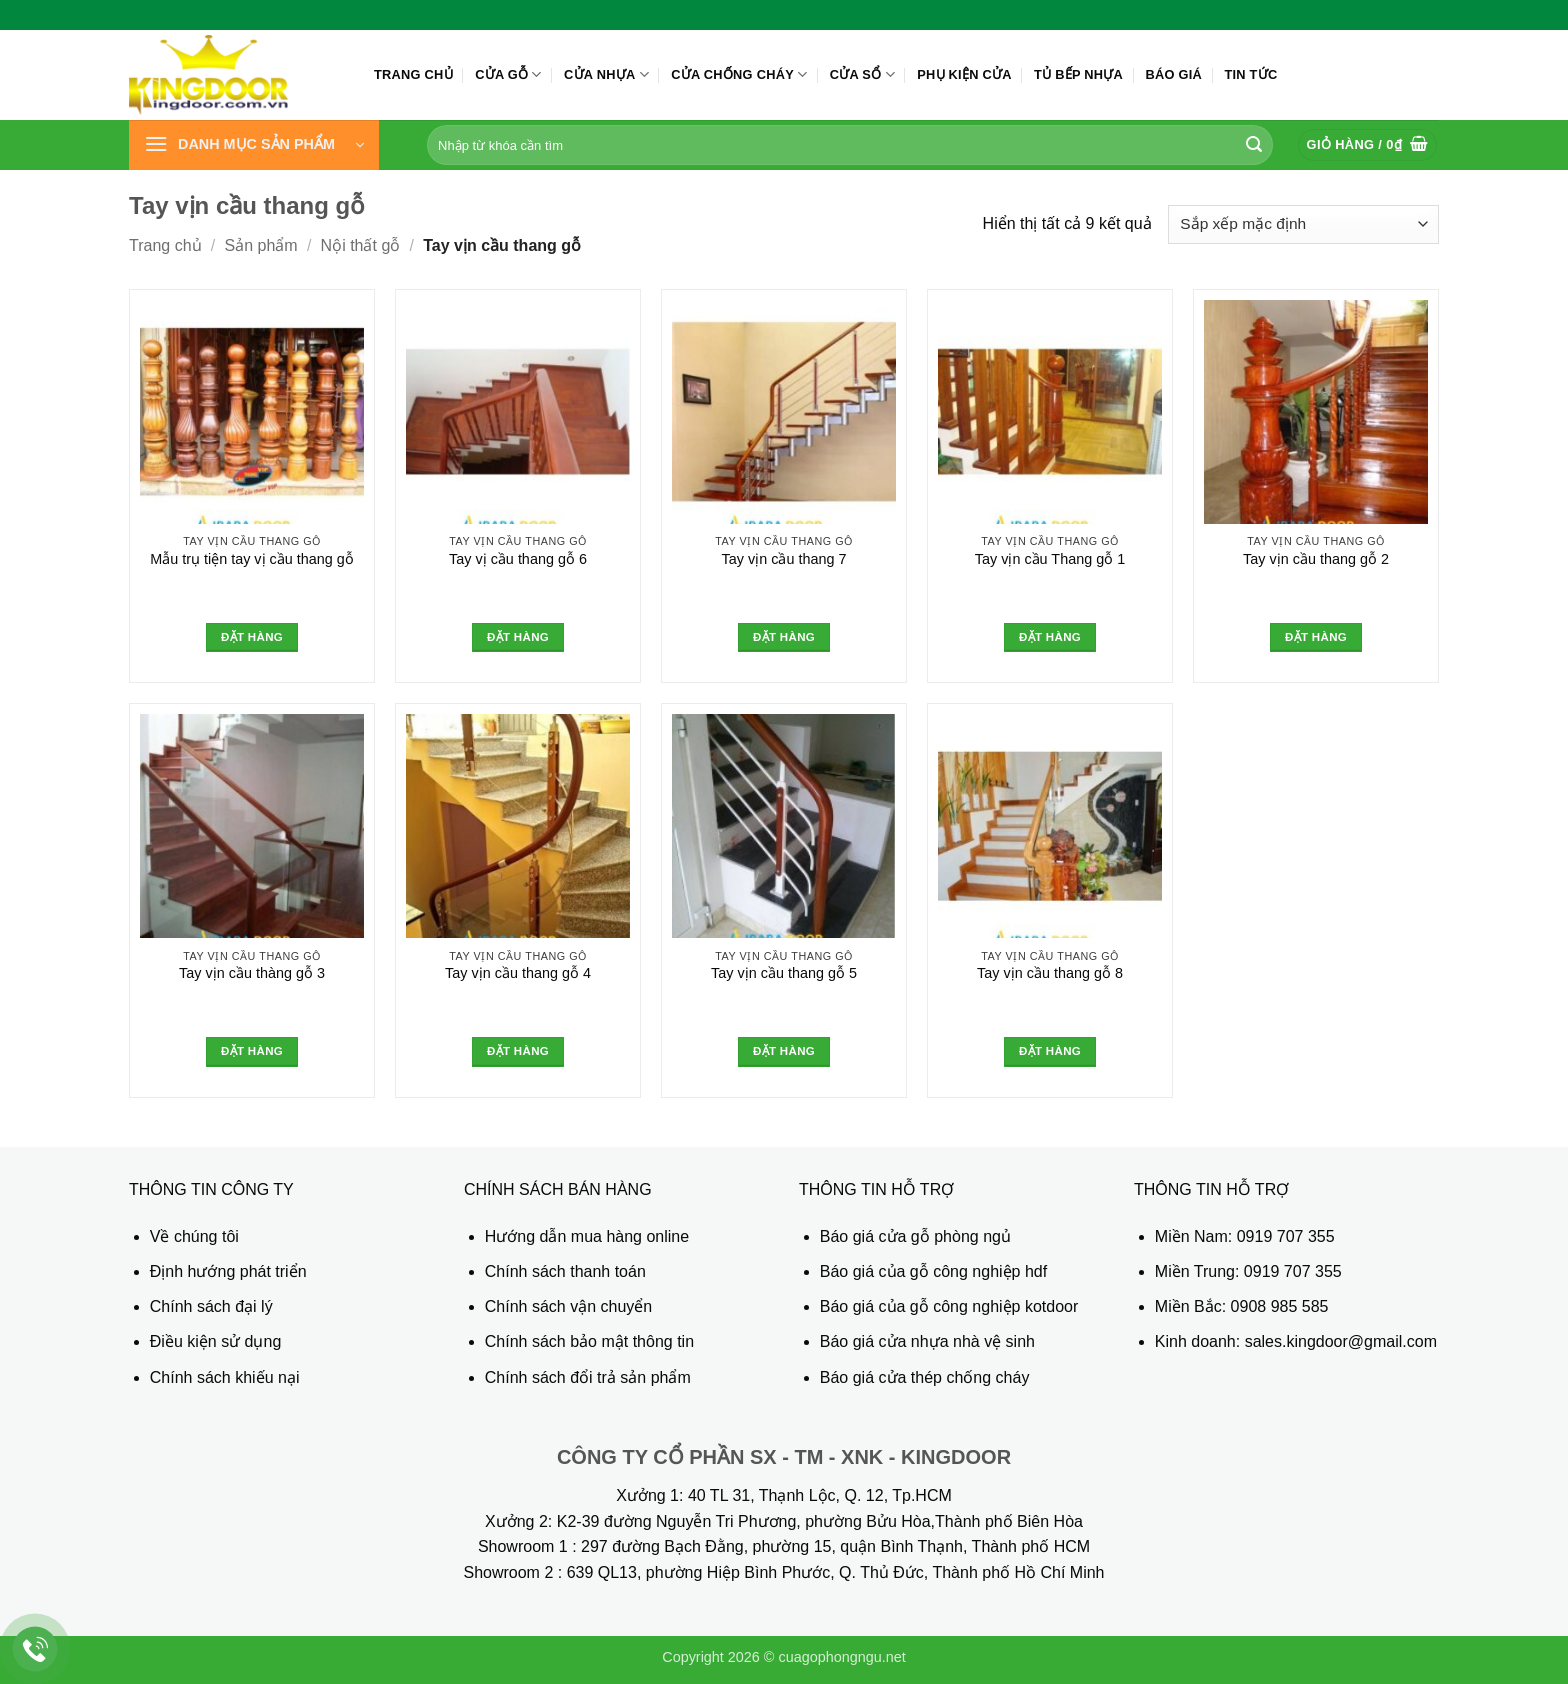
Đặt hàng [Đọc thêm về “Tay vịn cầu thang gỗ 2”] (1316, 637)
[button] (254, 145)
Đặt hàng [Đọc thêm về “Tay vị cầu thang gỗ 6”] (518, 637)
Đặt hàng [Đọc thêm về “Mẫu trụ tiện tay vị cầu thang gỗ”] (252, 637)
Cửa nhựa (606, 74)
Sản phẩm (261, 245)
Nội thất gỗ (361, 245)
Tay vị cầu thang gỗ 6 (518, 559)
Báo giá (1173, 74)
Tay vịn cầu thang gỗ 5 (784, 973)
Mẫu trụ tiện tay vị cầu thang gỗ (252, 559)
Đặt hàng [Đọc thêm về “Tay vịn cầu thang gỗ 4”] (518, 1051)
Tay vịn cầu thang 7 (784, 559)
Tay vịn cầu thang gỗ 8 (1050, 973)
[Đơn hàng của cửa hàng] (1303, 224)
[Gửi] (1254, 145)
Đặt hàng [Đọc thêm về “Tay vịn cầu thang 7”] (784, 637)
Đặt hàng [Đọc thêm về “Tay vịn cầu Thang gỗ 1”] (1050, 637)
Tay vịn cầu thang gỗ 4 (518, 973)
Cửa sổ (862, 74)
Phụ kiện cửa (964, 74)
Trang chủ (413, 74)
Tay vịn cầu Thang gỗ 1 (1050, 559)
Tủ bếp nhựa (1078, 74)
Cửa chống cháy (739, 74)
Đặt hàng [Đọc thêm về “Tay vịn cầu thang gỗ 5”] (784, 1051)
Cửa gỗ (508, 74)
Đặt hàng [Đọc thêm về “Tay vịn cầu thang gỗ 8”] (1050, 1051)
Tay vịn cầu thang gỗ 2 (1316, 559)
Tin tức (1250, 74)
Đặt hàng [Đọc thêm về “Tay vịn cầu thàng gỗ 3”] (252, 1051)
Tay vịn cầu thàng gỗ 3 (252, 973)
